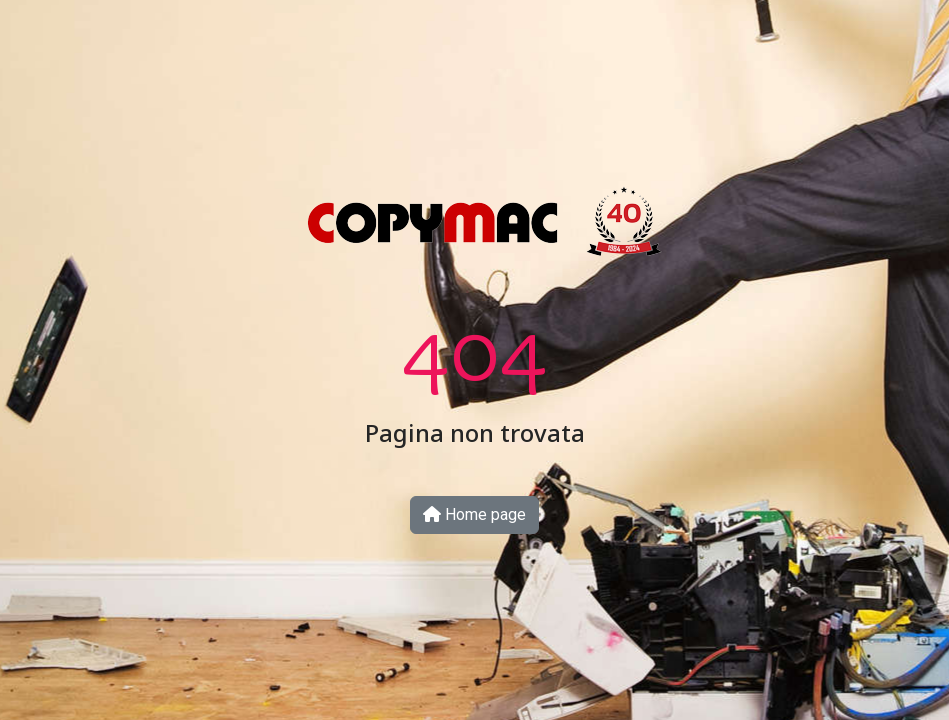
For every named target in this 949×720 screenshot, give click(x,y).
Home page (474, 514)
